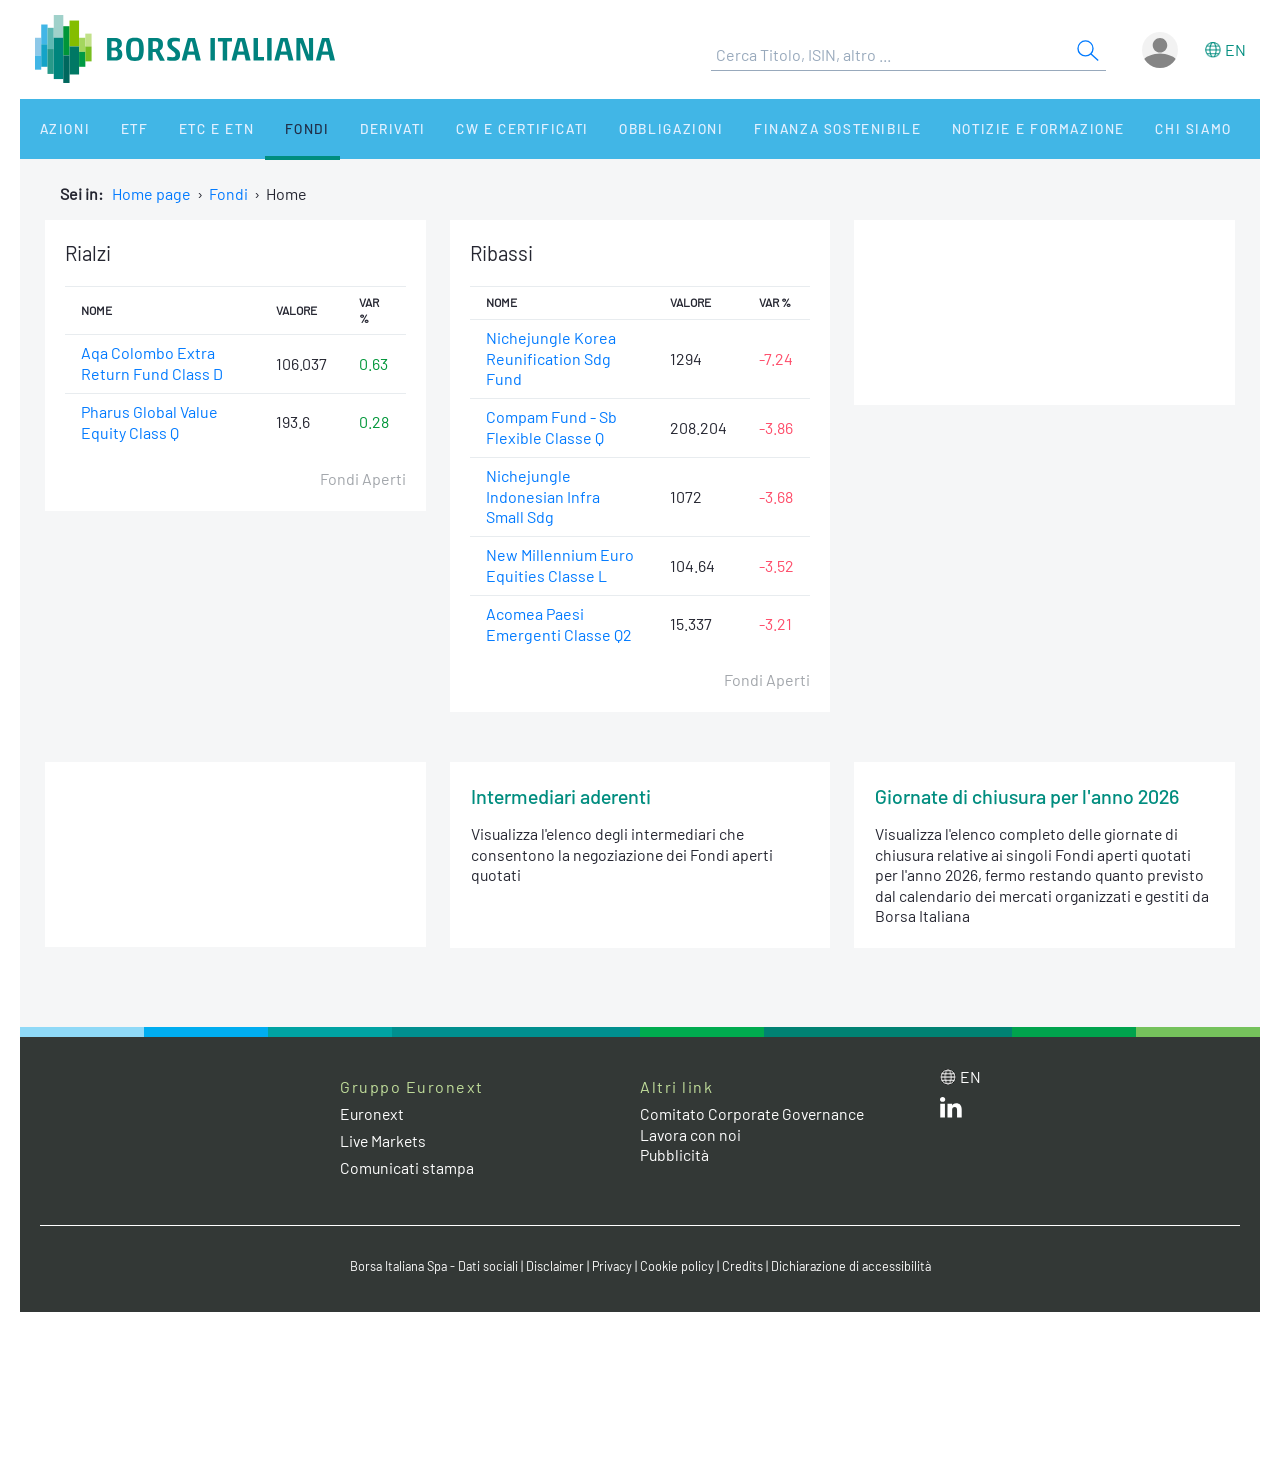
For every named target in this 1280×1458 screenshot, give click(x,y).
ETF (117, 128)
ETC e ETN (191, 128)
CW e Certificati (476, 128)
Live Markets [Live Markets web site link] (384, 1142)
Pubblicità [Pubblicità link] (675, 1156)
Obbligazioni (618, 128)
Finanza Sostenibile (778, 128)
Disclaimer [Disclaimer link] (555, 1268)
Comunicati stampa (407, 1169)
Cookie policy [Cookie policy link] (680, 1268)
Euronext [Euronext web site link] (373, 1115)
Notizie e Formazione (975, 128)
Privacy (614, 1268)
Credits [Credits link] (745, 1268)
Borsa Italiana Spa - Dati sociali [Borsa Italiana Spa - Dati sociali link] (429, 1268)
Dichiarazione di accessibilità (856, 1268)
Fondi (274, 128)
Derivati (352, 128)
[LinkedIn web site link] (951, 1112)
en (1235, 49)
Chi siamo (1123, 128)
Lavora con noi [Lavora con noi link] (691, 1135)
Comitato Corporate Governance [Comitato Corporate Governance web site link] (754, 1115)
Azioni (56, 128)
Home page (151, 193)
